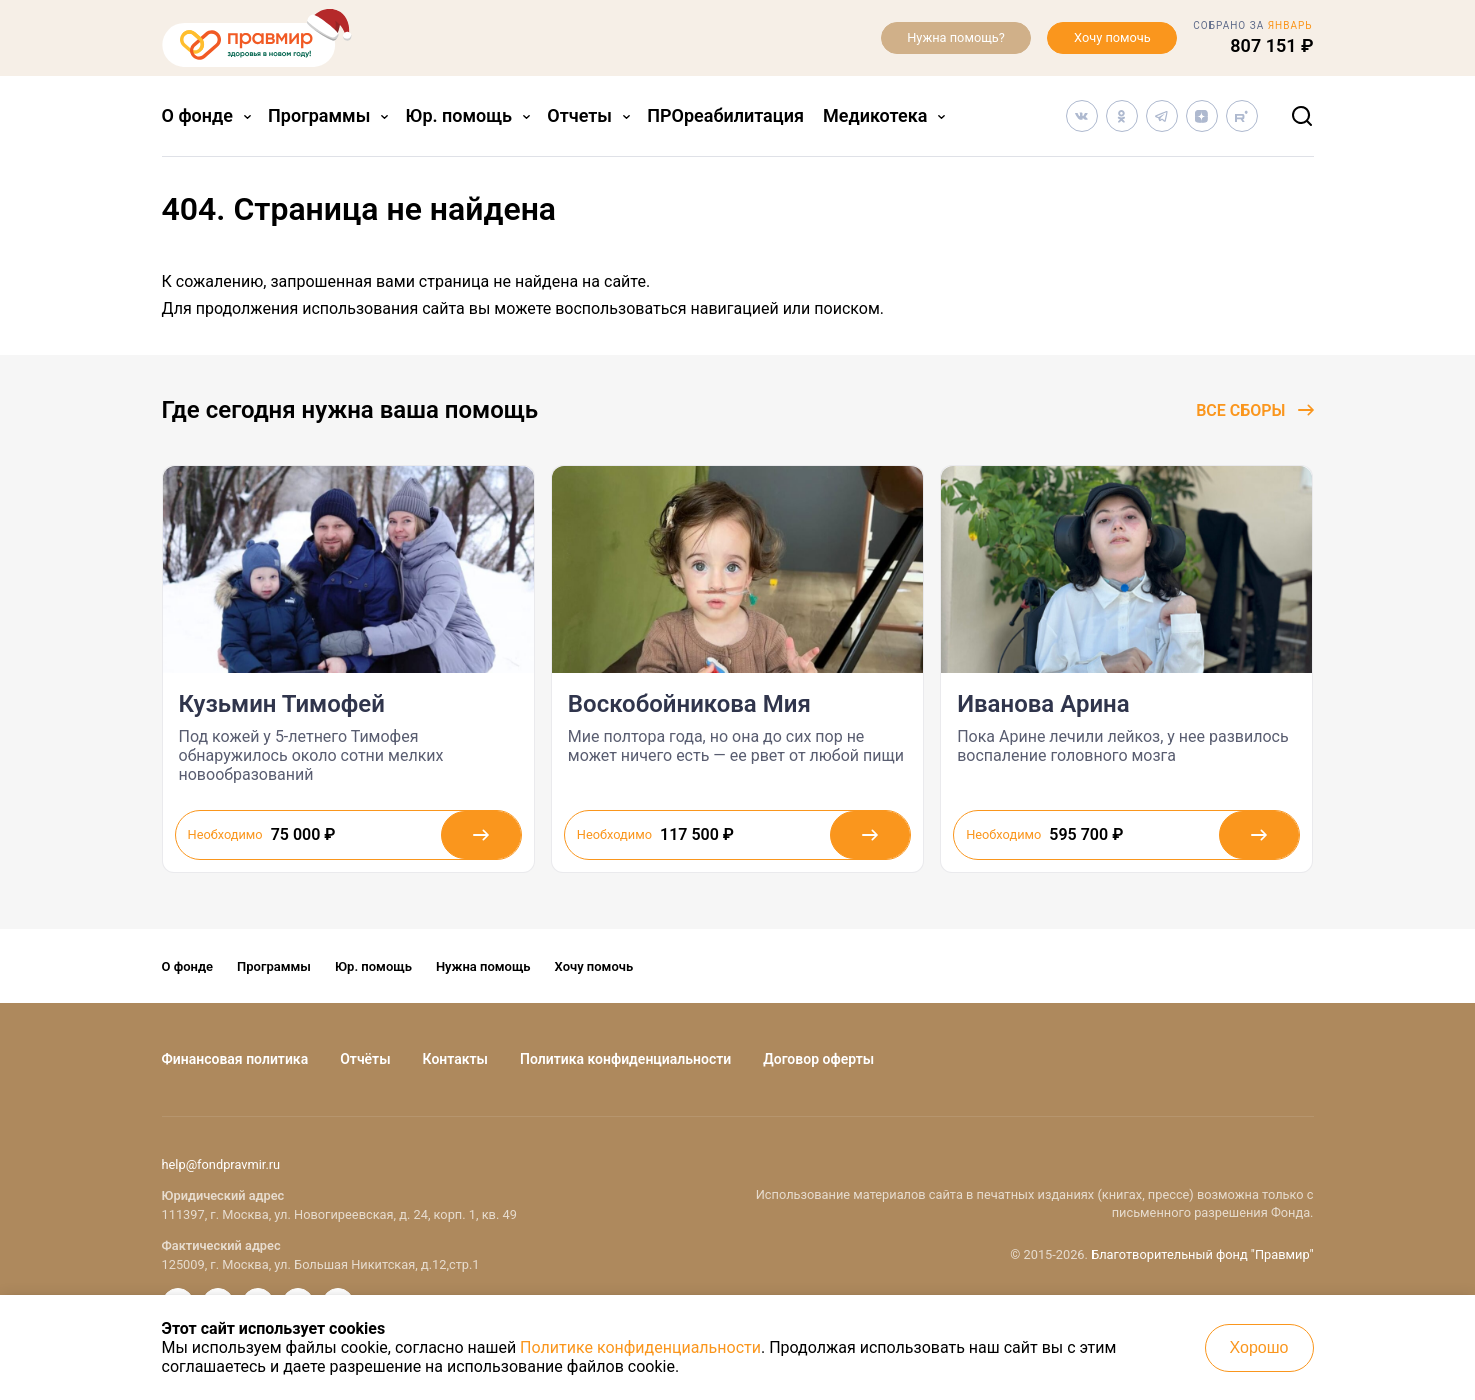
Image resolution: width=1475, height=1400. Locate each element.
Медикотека (875, 115)
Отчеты (579, 115)
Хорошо (1259, 1347)
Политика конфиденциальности (625, 1059)
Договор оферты (818, 1059)
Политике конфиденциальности (640, 1347)
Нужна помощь (483, 966)
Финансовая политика (235, 1059)
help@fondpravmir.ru (221, 1164)
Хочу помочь (1112, 37)
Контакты (455, 1059)
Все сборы (1254, 410)
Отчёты (365, 1059)
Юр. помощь (459, 115)
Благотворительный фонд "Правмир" (1202, 1254)
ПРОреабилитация (725, 115)
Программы (319, 115)
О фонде (197, 115)
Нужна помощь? (956, 37)
